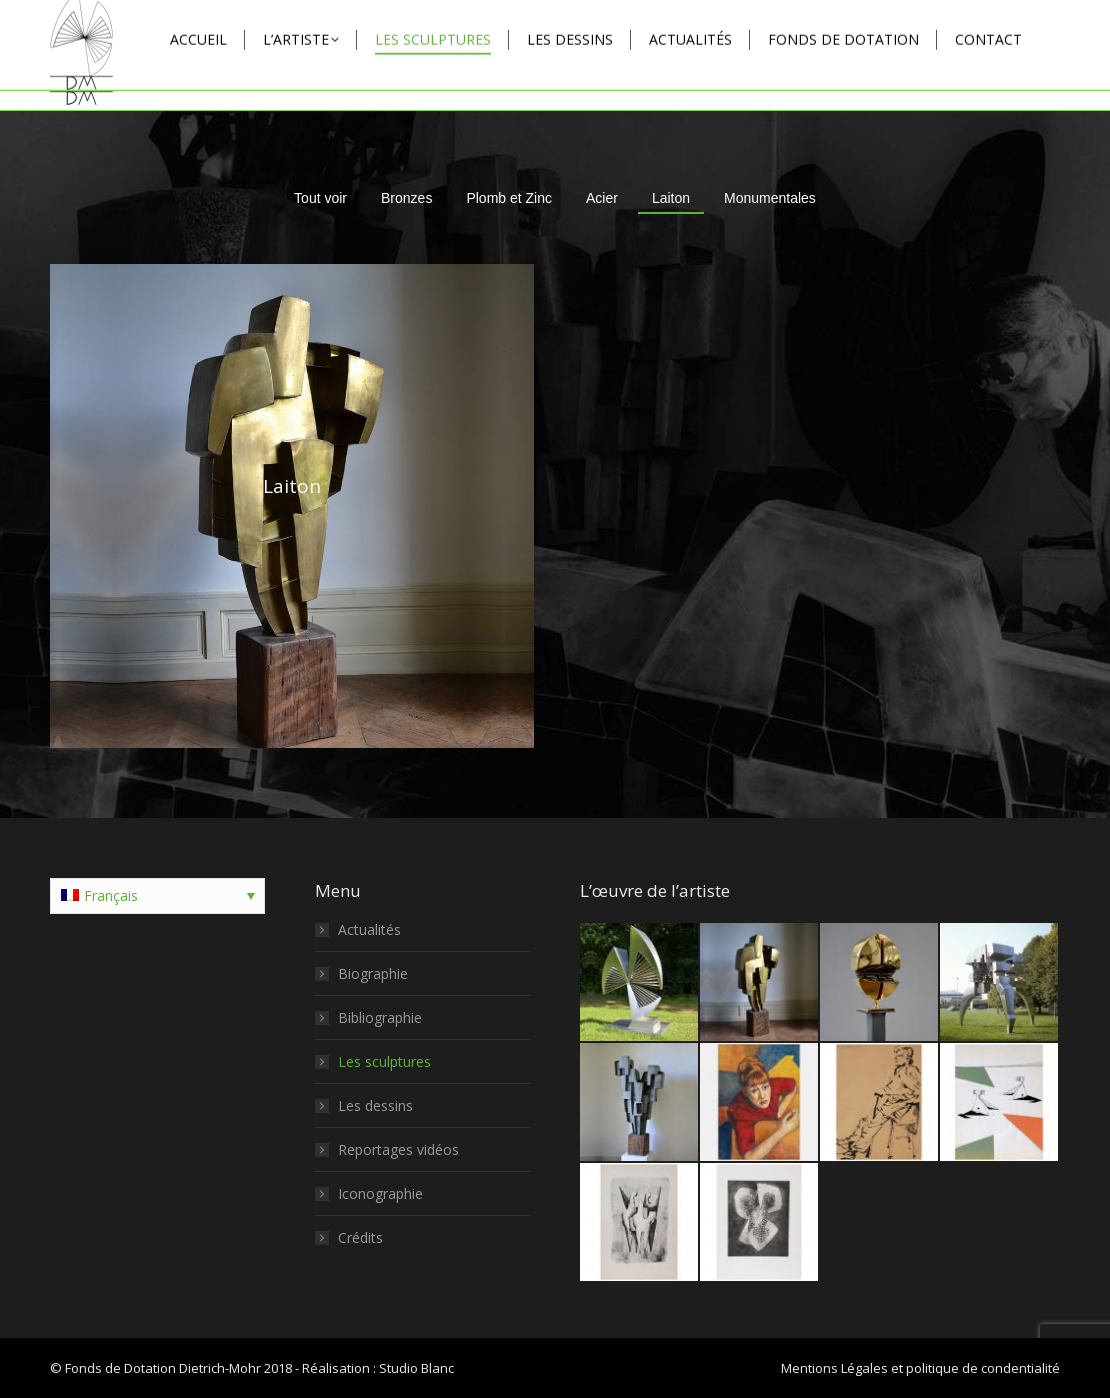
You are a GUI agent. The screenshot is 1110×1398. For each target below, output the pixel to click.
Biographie (373, 973)
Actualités (369, 929)
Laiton (292, 486)
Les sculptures (384, 1061)
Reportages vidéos (398, 1149)
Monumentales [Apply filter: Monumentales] (770, 198)
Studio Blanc (416, 1368)
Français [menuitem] (111, 895)
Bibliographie (380, 1017)
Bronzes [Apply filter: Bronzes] (406, 198)
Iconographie (380, 1193)
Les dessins (375, 1105)
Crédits (360, 1237)
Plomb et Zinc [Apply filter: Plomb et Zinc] (509, 198)
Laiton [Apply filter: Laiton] (671, 198)
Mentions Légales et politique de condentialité (920, 1368)
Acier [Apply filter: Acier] (602, 198)
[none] (157, 896)
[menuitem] (157, 896)
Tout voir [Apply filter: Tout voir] (320, 198)
